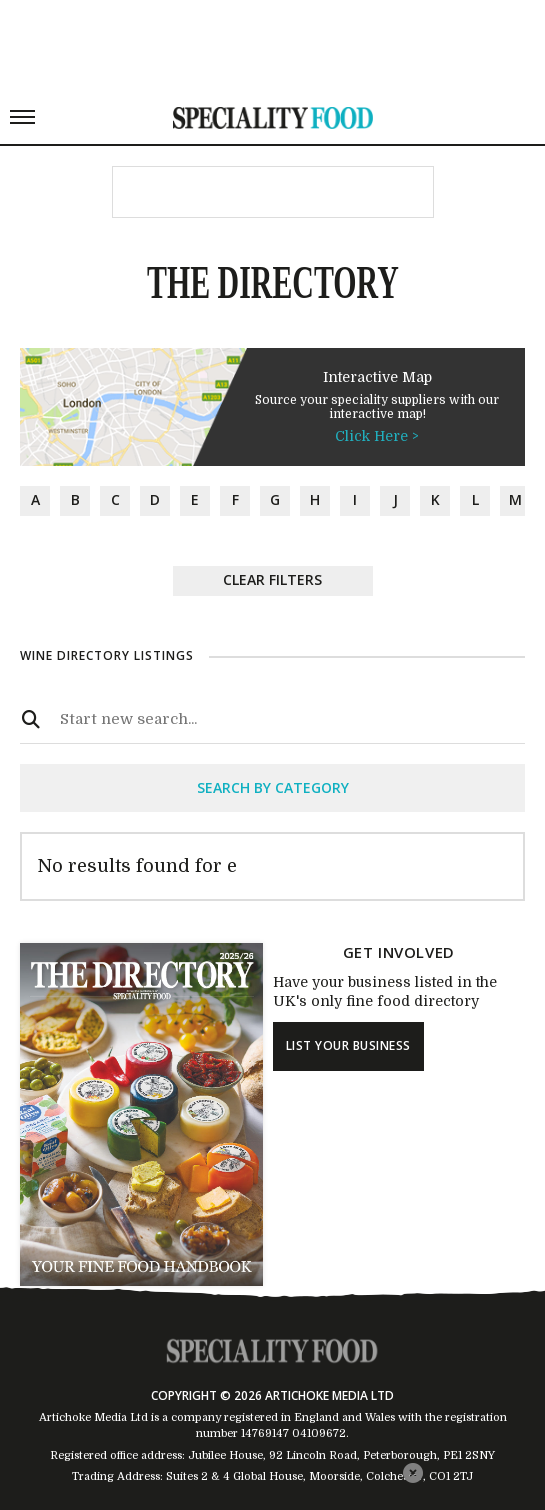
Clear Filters (272, 579)
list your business (348, 1045)
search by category (273, 787)
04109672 (319, 1433)
